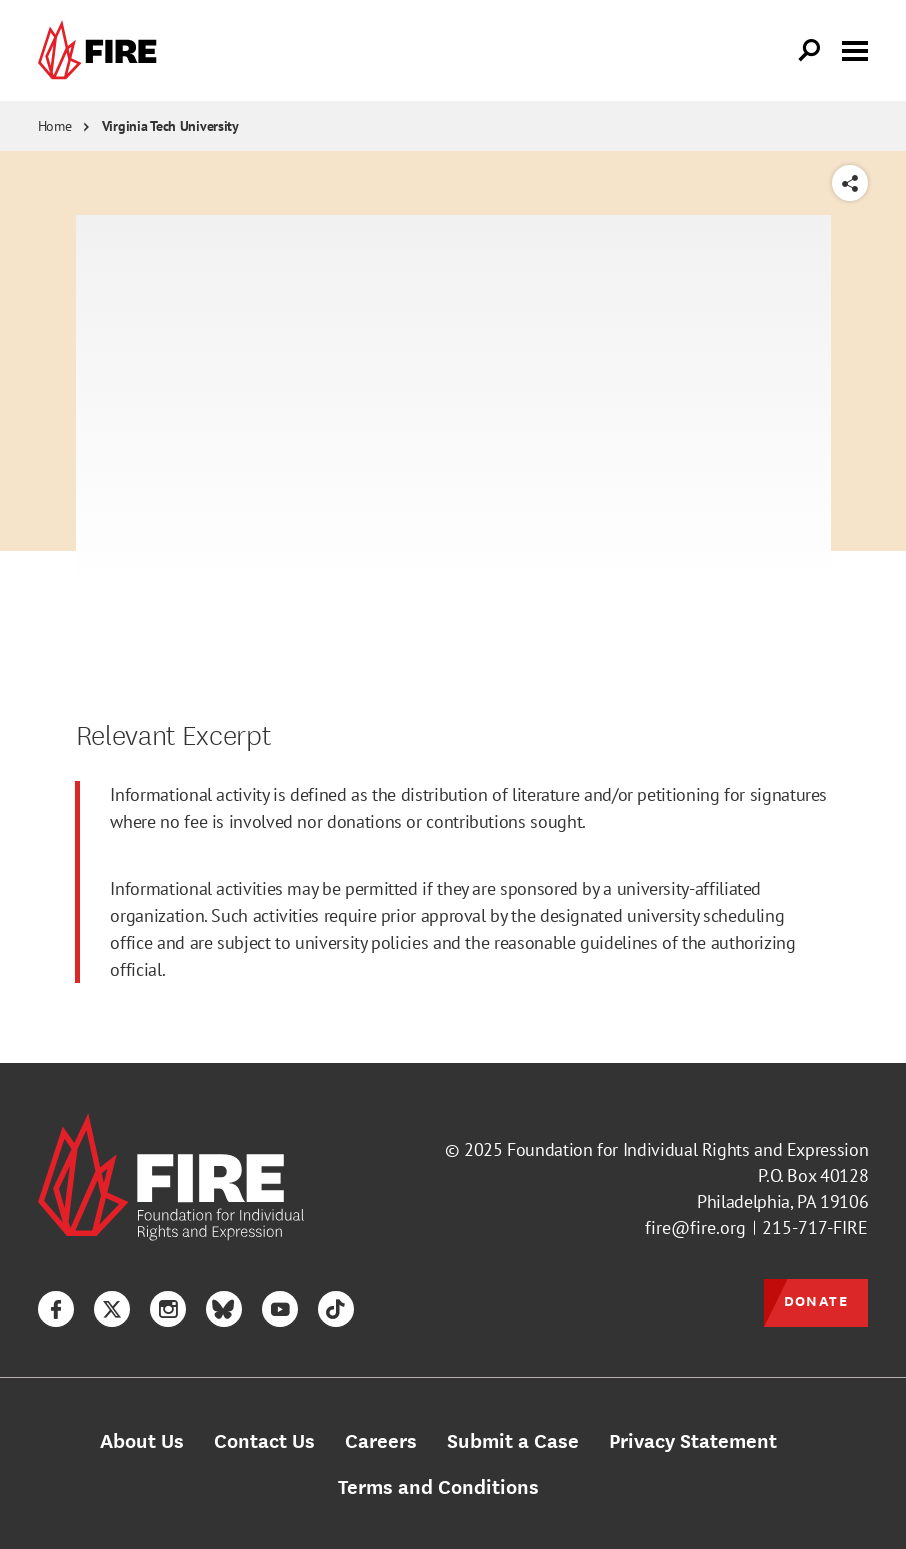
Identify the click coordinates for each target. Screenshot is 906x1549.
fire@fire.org (695, 1227)
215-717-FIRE (815, 1227)
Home (55, 126)
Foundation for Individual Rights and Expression (687, 1149)
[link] (102, 50)
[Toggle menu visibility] (855, 49)
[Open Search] (810, 51)
